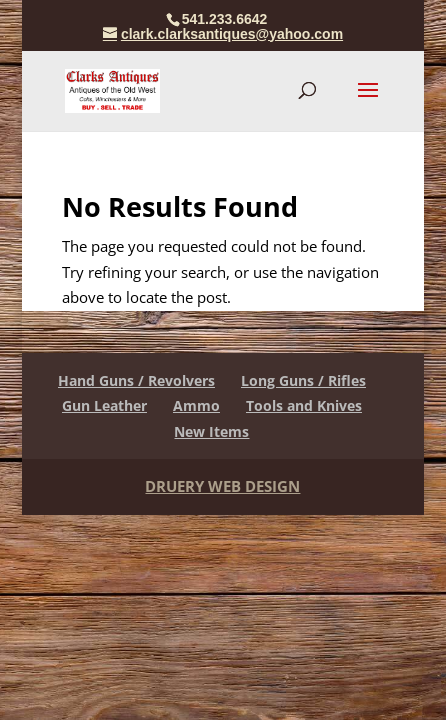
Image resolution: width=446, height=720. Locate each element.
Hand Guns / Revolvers (136, 380)
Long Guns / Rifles (303, 380)
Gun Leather (104, 405)
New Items (211, 431)
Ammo (196, 405)
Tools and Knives (304, 405)
